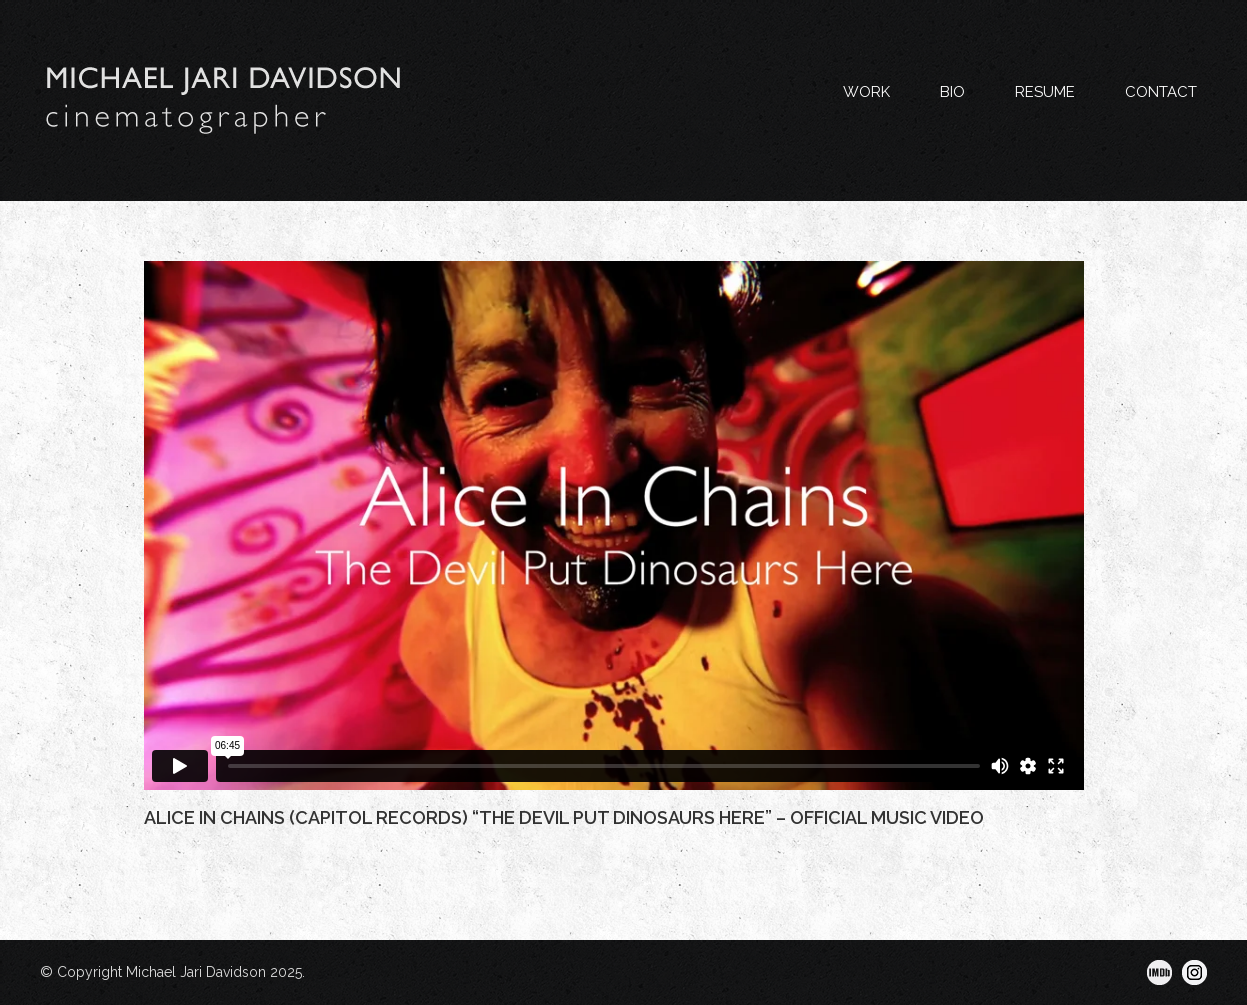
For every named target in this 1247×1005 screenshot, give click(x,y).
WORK (866, 92)
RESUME (1045, 92)
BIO (952, 92)
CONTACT (1161, 92)
